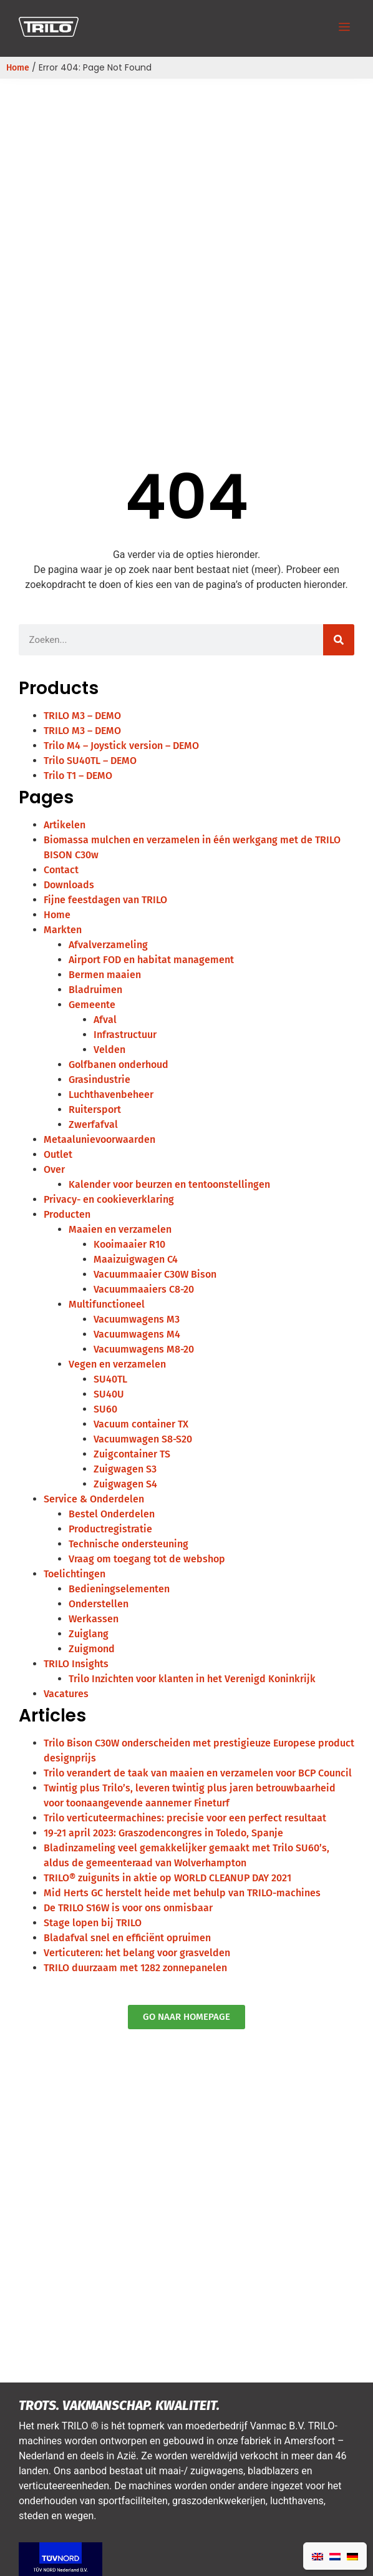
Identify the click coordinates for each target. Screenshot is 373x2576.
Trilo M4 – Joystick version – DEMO (121, 746)
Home (17, 67)
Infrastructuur (125, 1035)
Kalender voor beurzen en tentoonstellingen (169, 1184)
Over (54, 1169)
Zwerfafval (93, 1124)
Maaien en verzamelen (120, 1229)
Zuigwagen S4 (125, 1484)
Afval (105, 1020)
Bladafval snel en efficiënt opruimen (127, 1938)
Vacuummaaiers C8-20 (144, 1289)
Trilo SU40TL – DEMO (90, 760)
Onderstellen (98, 1604)
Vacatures (66, 1694)
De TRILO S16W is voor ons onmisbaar (128, 1908)
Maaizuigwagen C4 (136, 1259)
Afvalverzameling (108, 945)
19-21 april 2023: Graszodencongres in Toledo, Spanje (163, 1833)
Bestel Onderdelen (112, 1514)
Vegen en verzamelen (117, 1364)
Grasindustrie (99, 1079)
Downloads (69, 885)
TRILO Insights (76, 1664)
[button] (344, 28)
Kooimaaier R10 (129, 1244)
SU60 (105, 1409)
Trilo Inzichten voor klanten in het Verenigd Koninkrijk (192, 1679)
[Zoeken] (338, 639)
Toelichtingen (74, 1574)
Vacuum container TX (141, 1424)
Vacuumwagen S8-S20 (143, 1439)
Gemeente (92, 1005)
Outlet (58, 1154)
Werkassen (94, 1619)
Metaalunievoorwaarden (99, 1139)
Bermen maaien (105, 975)
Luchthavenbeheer (111, 1094)
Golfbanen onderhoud (118, 1064)
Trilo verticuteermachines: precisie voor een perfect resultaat (185, 1818)
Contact (61, 870)
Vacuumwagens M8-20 (144, 1349)
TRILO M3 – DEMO (82, 716)
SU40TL (110, 1379)
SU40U (109, 1394)
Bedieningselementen (119, 1589)
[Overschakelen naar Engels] (317, 2556)
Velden (109, 1049)
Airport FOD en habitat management (151, 960)
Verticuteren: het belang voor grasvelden (137, 1953)
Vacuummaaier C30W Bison (155, 1274)
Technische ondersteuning (128, 1544)
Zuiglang (89, 1634)
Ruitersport (95, 1109)
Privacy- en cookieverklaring (109, 1199)
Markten (63, 930)
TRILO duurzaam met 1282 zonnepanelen (135, 1968)
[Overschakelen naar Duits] (352, 2556)
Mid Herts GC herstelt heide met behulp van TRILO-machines (182, 1893)
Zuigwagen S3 (125, 1469)
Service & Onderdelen (94, 1499)
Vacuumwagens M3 (137, 1319)
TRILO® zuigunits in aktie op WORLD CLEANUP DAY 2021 (167, 1878)
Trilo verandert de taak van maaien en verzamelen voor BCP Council (198, 1773)
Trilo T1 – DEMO (78, 775)
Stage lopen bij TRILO (93, 1923)
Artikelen (64, 825)
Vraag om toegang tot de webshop (147, 1559)
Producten (67, 1214)
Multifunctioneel (107, 1304)
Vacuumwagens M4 (137, 1334)
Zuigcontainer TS (132, 1454)
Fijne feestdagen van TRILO (105, 900)
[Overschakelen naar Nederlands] (335, 2556)
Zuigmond (92, 1649)
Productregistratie (110, 1529)
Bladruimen (95, 990)
